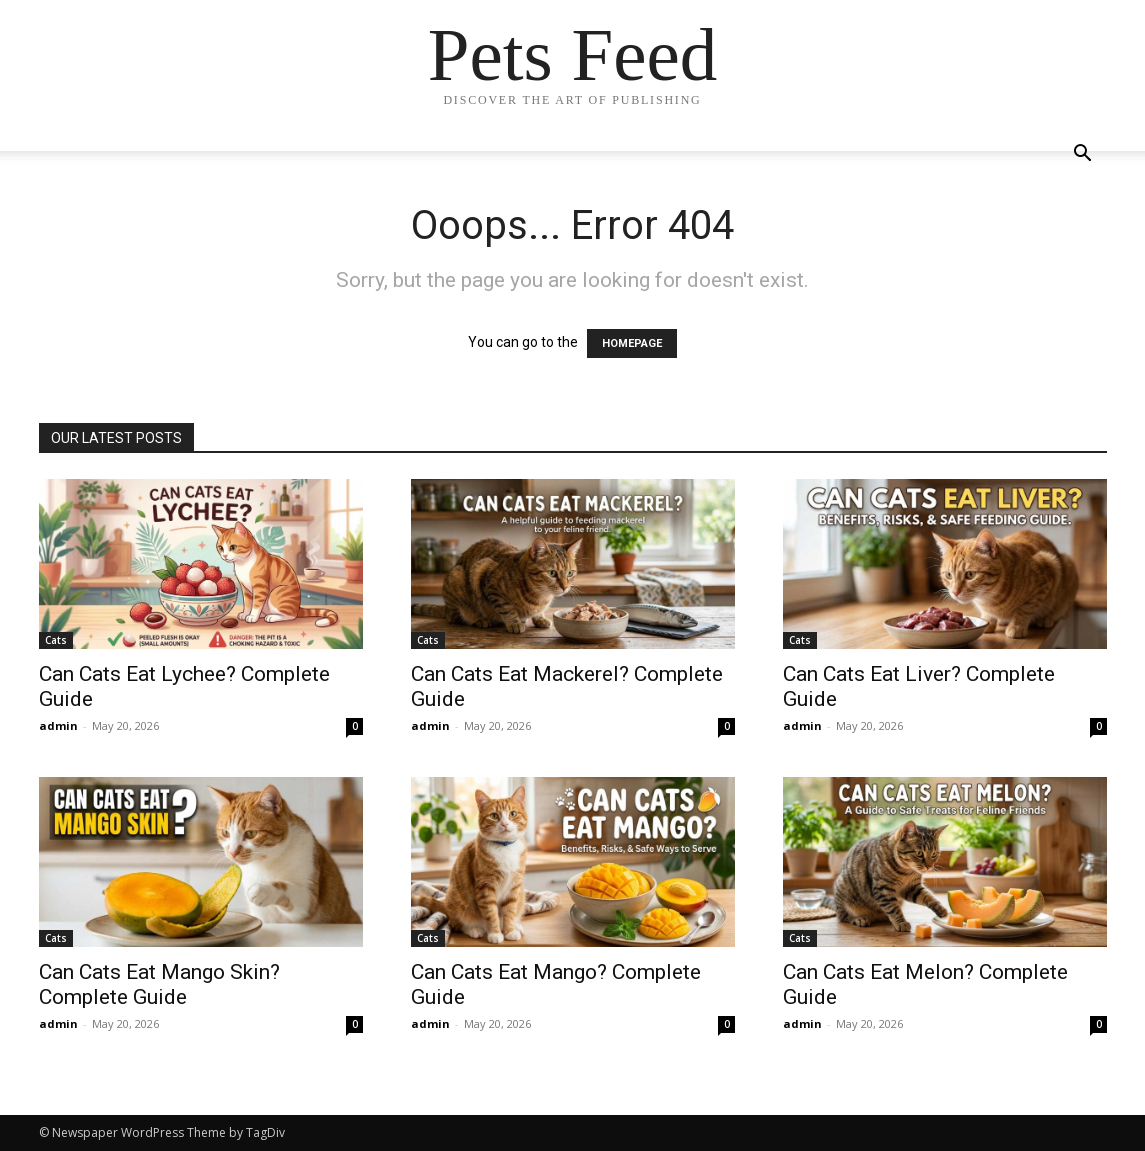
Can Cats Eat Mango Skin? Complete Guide (159, 984)
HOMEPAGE (632, 343)
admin (58, 725)
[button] (1083, 155)
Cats (56, 640)
